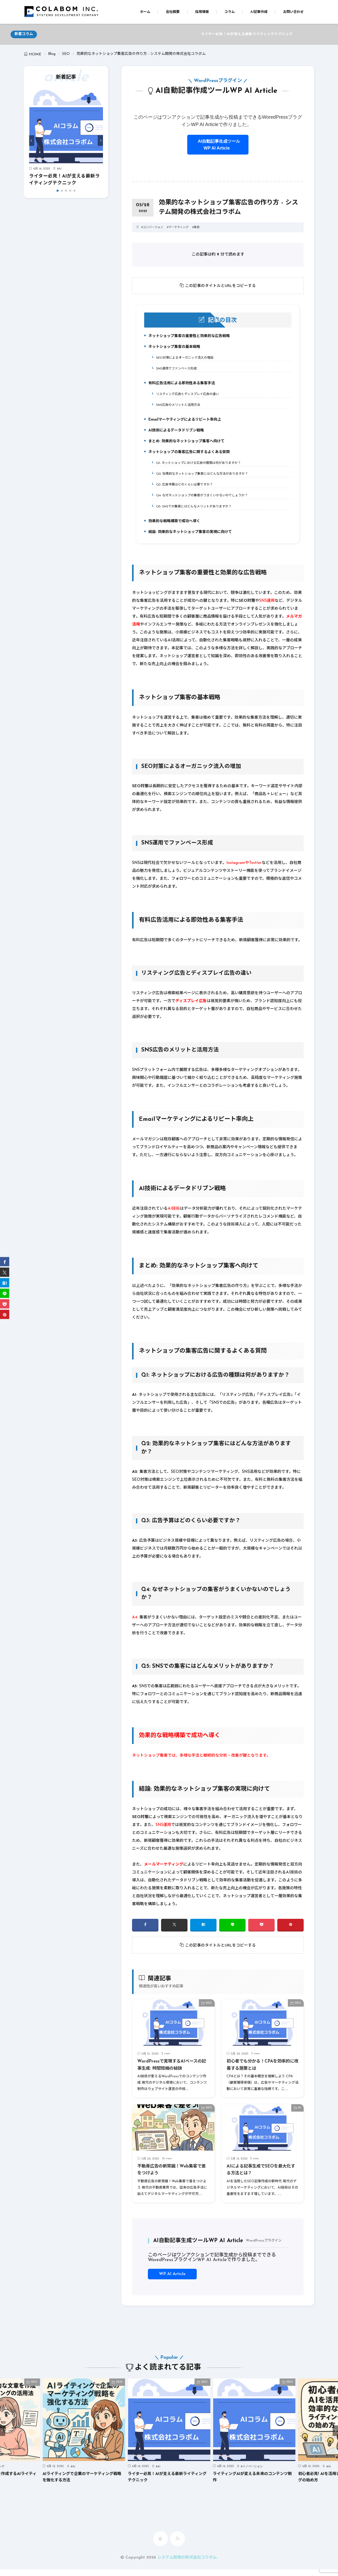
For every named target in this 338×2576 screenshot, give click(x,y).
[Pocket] (261, 1931)
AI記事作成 (258, 12)
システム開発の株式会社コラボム (187, 2564)
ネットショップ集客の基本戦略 (174, 349)
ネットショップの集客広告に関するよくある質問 (190, 457)
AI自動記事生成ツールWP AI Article (218, 144)
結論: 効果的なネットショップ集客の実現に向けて (191, 539)
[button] (31, 140)
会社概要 (173, 12)
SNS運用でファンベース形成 (176, 370)
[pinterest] (290, 1931)
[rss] (177, 2545)
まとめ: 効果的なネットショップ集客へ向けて (187, 446)
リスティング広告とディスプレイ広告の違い (188, 396)
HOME (35, 54)
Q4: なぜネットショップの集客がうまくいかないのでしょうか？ (204, 500)
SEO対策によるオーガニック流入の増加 (185, 359)
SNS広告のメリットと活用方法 (178, 407)
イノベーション (252, 2473)
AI (60, 168)
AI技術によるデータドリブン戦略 (176, 435)
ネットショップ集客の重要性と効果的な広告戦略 (190, 337)
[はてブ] (203, 1931)
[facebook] (145, 1931)
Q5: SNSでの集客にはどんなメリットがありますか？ (195, 511)
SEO (66, 54)
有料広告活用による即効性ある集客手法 (182, 386)
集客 (197, 227)
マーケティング (178, 227)
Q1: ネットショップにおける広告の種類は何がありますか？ (200, 467)
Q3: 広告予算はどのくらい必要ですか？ (185, 489)
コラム (229, 12)
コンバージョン (153, 227)
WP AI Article (172, 2281)
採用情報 (202, 12)
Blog (51, 54)
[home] (160, 2545)
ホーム (145, 12)
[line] (232, 1931)
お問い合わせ (293, 12)
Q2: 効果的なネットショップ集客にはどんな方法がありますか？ (204, 478)
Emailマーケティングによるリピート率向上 (185, 423)
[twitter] (174, 1931)
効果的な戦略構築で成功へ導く (174, 528)
